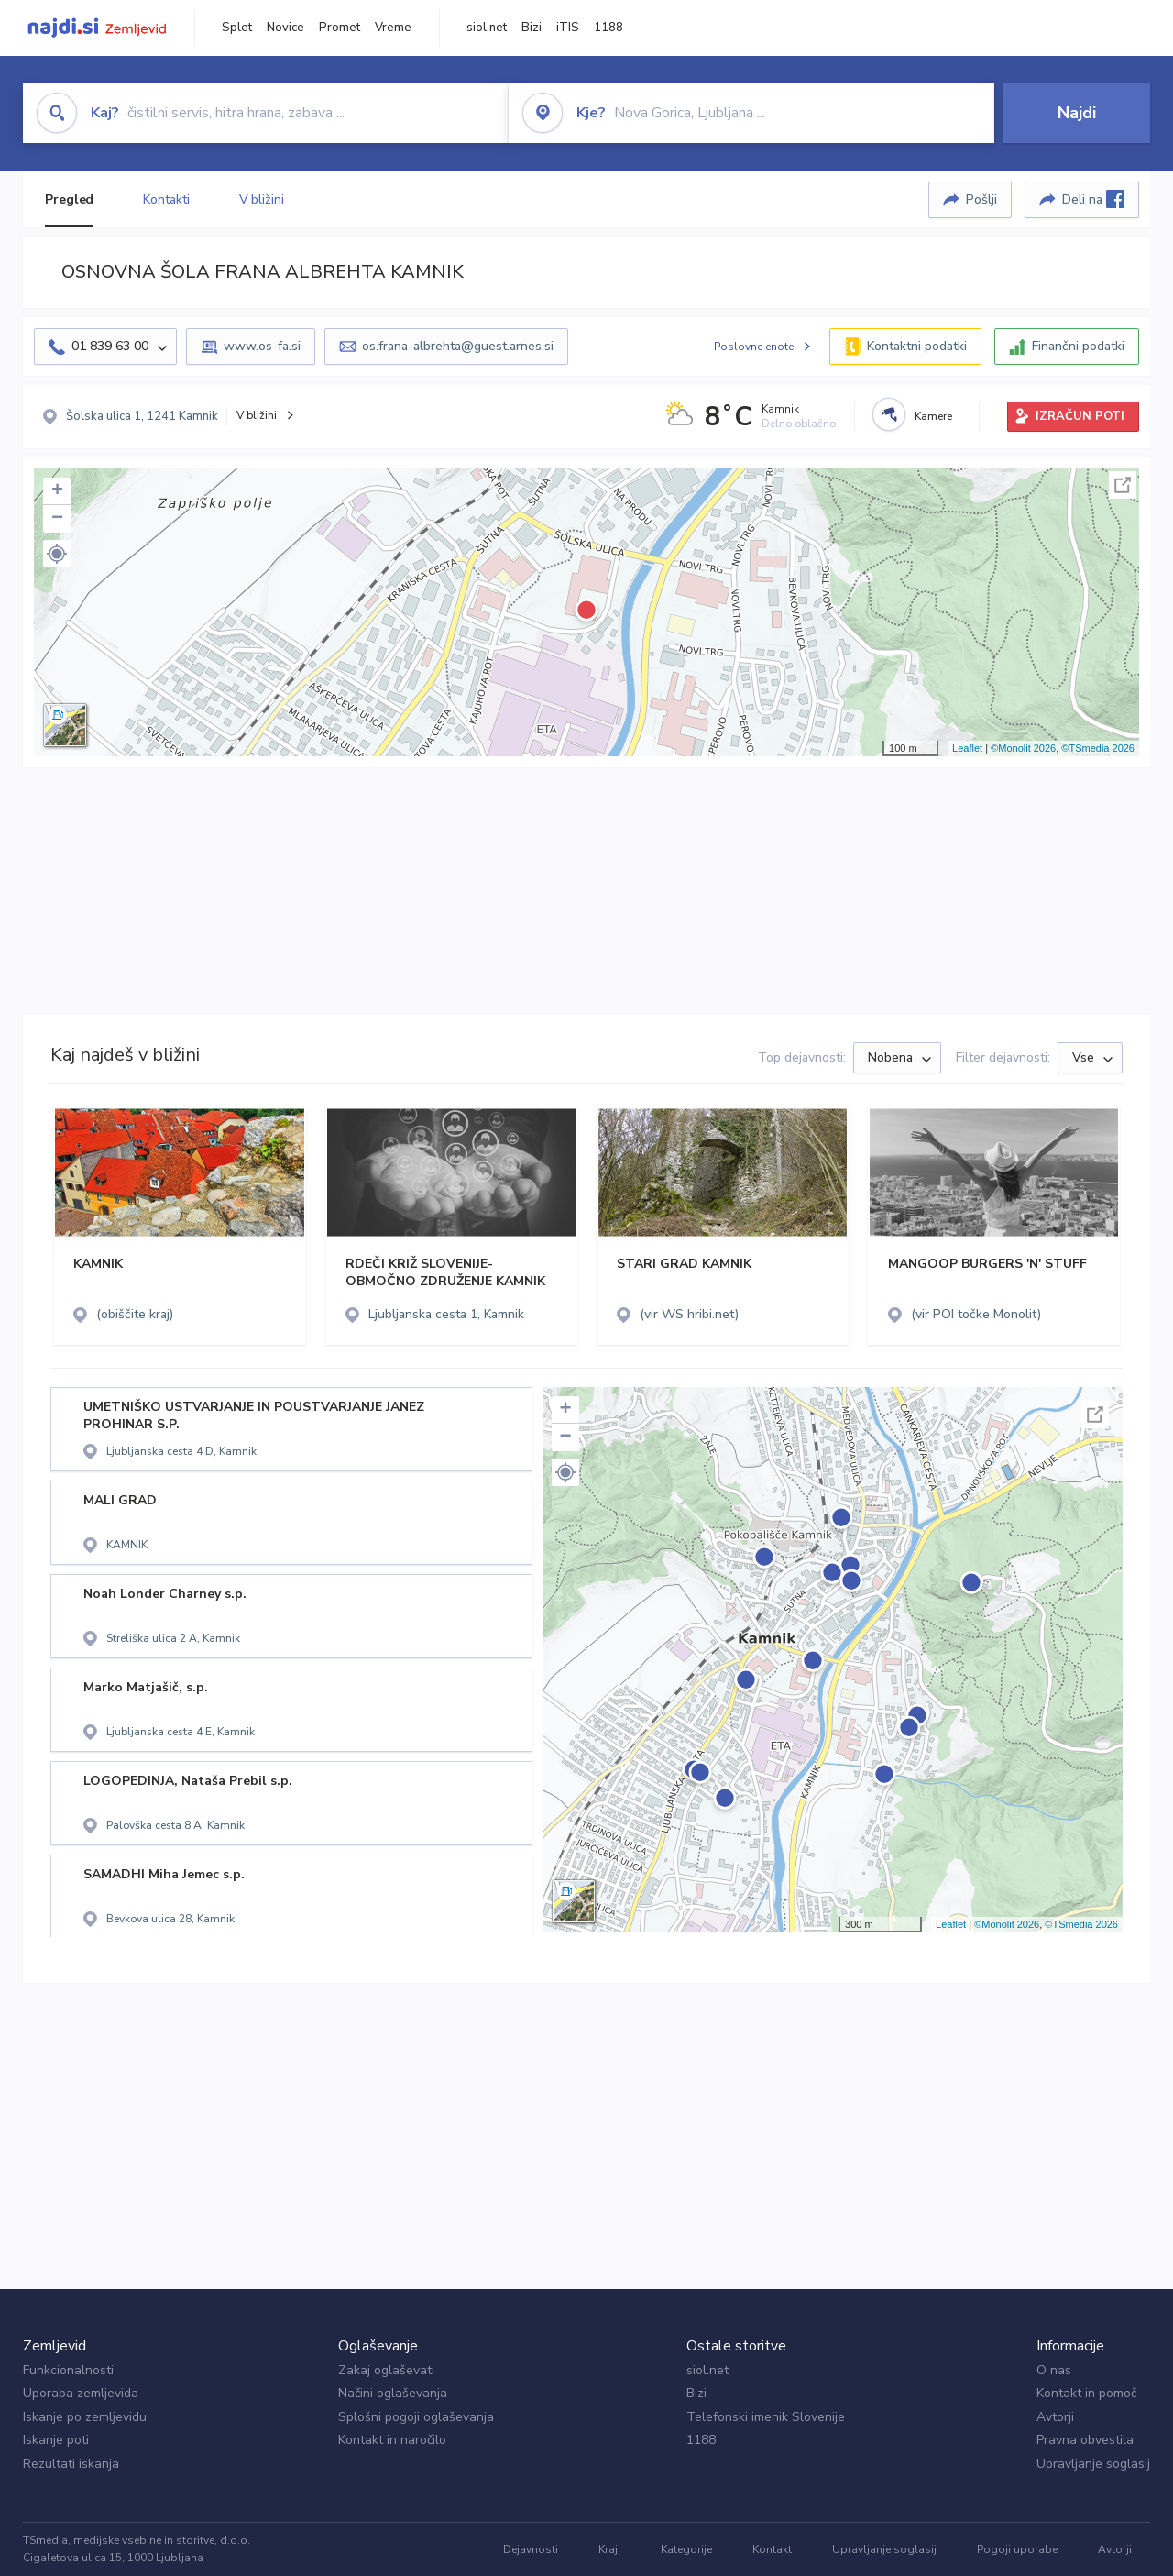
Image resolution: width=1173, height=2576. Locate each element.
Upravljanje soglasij (1093, 2463)
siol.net (486, 27)
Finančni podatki (1078, 346)
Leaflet (967, 748)
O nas (1053, 2370)
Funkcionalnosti (68, 2370)
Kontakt (772, 2549)
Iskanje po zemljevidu (85, 2417)
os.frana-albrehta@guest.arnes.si (458, 346)
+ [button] (57, 491)
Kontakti (166, 199)
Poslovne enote (754, 346)
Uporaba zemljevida (80, 2393)
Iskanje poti (56, 2440)
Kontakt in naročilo (392, 2440)
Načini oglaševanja (392, 2393)
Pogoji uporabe (1017, 2549)
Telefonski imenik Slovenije (765, 2417)
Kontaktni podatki (917, 346)
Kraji (609, 2549)
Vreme (393, 27)
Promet (339, 27)
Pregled (69, 199)
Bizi (531, 27)
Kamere (933, 416)
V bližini (261, 199)
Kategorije (686, 2549)
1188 (608, 27)
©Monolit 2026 (1023, 748)
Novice (285, 27)
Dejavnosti (530, 2549)
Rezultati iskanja (71, 2463)
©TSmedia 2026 (1098, 748)
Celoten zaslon (1122, 485)
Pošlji (981, 199)
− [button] (57, 519)
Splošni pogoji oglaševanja (416, 2417)
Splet (237, 27)
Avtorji (1055, 2417)
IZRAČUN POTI (1080, 416)
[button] (57, 553)
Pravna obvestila (1085, 2440)
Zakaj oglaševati (386, 2370)
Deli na (1093, 199)
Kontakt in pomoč (1086, 2393)
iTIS (567, 27)
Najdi (1077, 113)
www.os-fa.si (262, 346)
